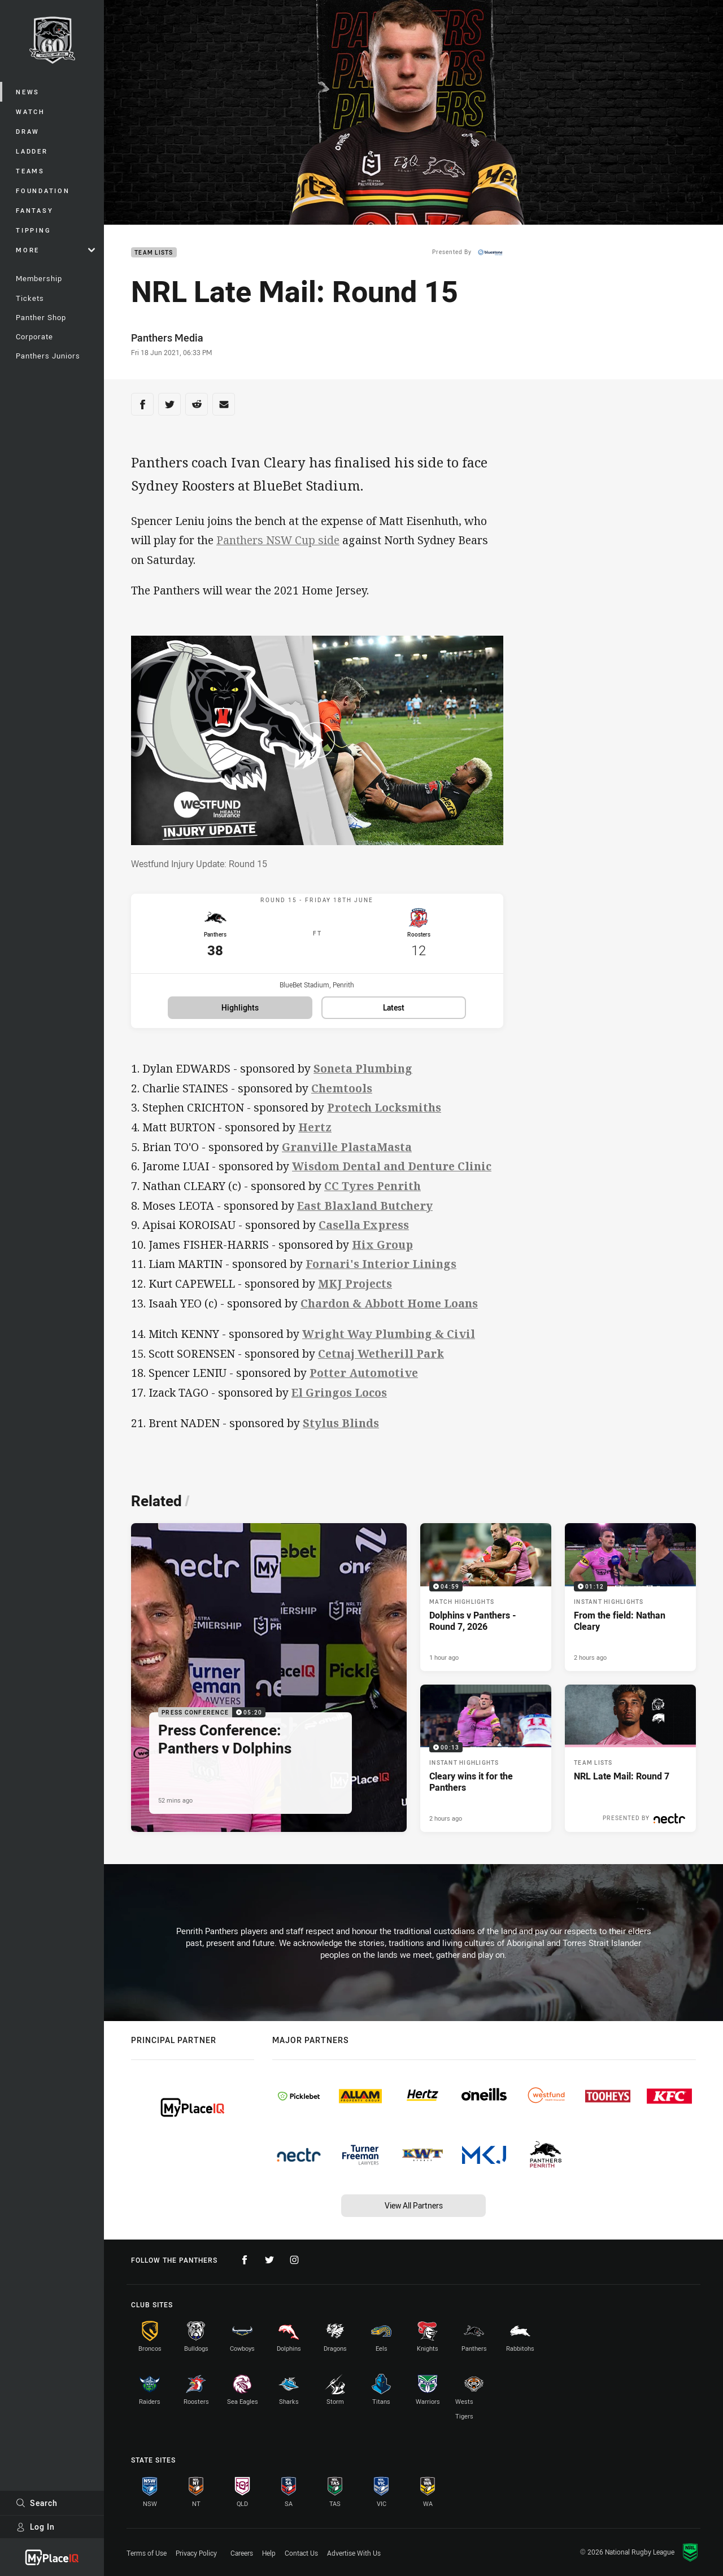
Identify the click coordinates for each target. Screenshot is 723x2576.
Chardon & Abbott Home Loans (389, 1308)
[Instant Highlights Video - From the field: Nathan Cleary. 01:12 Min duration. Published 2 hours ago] (630, 1602)
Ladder (32, 151)
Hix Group (382, 1249)
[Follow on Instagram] (294, 2260)
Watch (30, 111)
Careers (241, 2552)
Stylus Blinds (341, 1428)
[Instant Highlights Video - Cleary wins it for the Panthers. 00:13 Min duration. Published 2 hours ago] (485, 1764)
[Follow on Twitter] (269, 2260)
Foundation (43, 190)
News (28, 92)
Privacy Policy (196, 2552)
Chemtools (341, 1093)
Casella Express (364, 1229)
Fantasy (34, 210)
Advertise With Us (354, 2552)
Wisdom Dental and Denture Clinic (391, 1171)
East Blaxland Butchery (365, 1210)
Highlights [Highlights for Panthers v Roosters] (240, 1012)
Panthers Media (167, 337)
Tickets (30, 298)
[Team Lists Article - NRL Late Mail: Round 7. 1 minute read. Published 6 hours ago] (630, 1764)
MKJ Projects (355, 1288)
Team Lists (153, 252)
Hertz (315, 1132)
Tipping (33, 230)
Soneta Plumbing (362, 1073)
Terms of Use (147, 2552)
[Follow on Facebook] (244, 2260)
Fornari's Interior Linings (381, 1269)
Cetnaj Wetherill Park (381, 1358)
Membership (39, 278)
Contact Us (301, 2552)
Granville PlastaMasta (347, 1152)
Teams (30, 171)
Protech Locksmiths (384, 1112)
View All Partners (414, 2205)
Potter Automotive (364, 1377)
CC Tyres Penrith (372, 1191)
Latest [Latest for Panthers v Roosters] (393, 1012)
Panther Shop (41, 317)
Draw (28, 131)
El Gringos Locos (339, 1397)
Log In (35, 2526)
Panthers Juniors (48, 356)
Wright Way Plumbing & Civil (388, 1338)
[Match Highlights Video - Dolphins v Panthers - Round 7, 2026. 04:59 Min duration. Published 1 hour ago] (485, 1602)
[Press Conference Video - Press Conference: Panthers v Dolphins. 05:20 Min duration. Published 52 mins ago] (269, 1682)
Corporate (34, 336)
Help (269, 2552)
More (55, 250)
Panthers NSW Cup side (277, 540)
